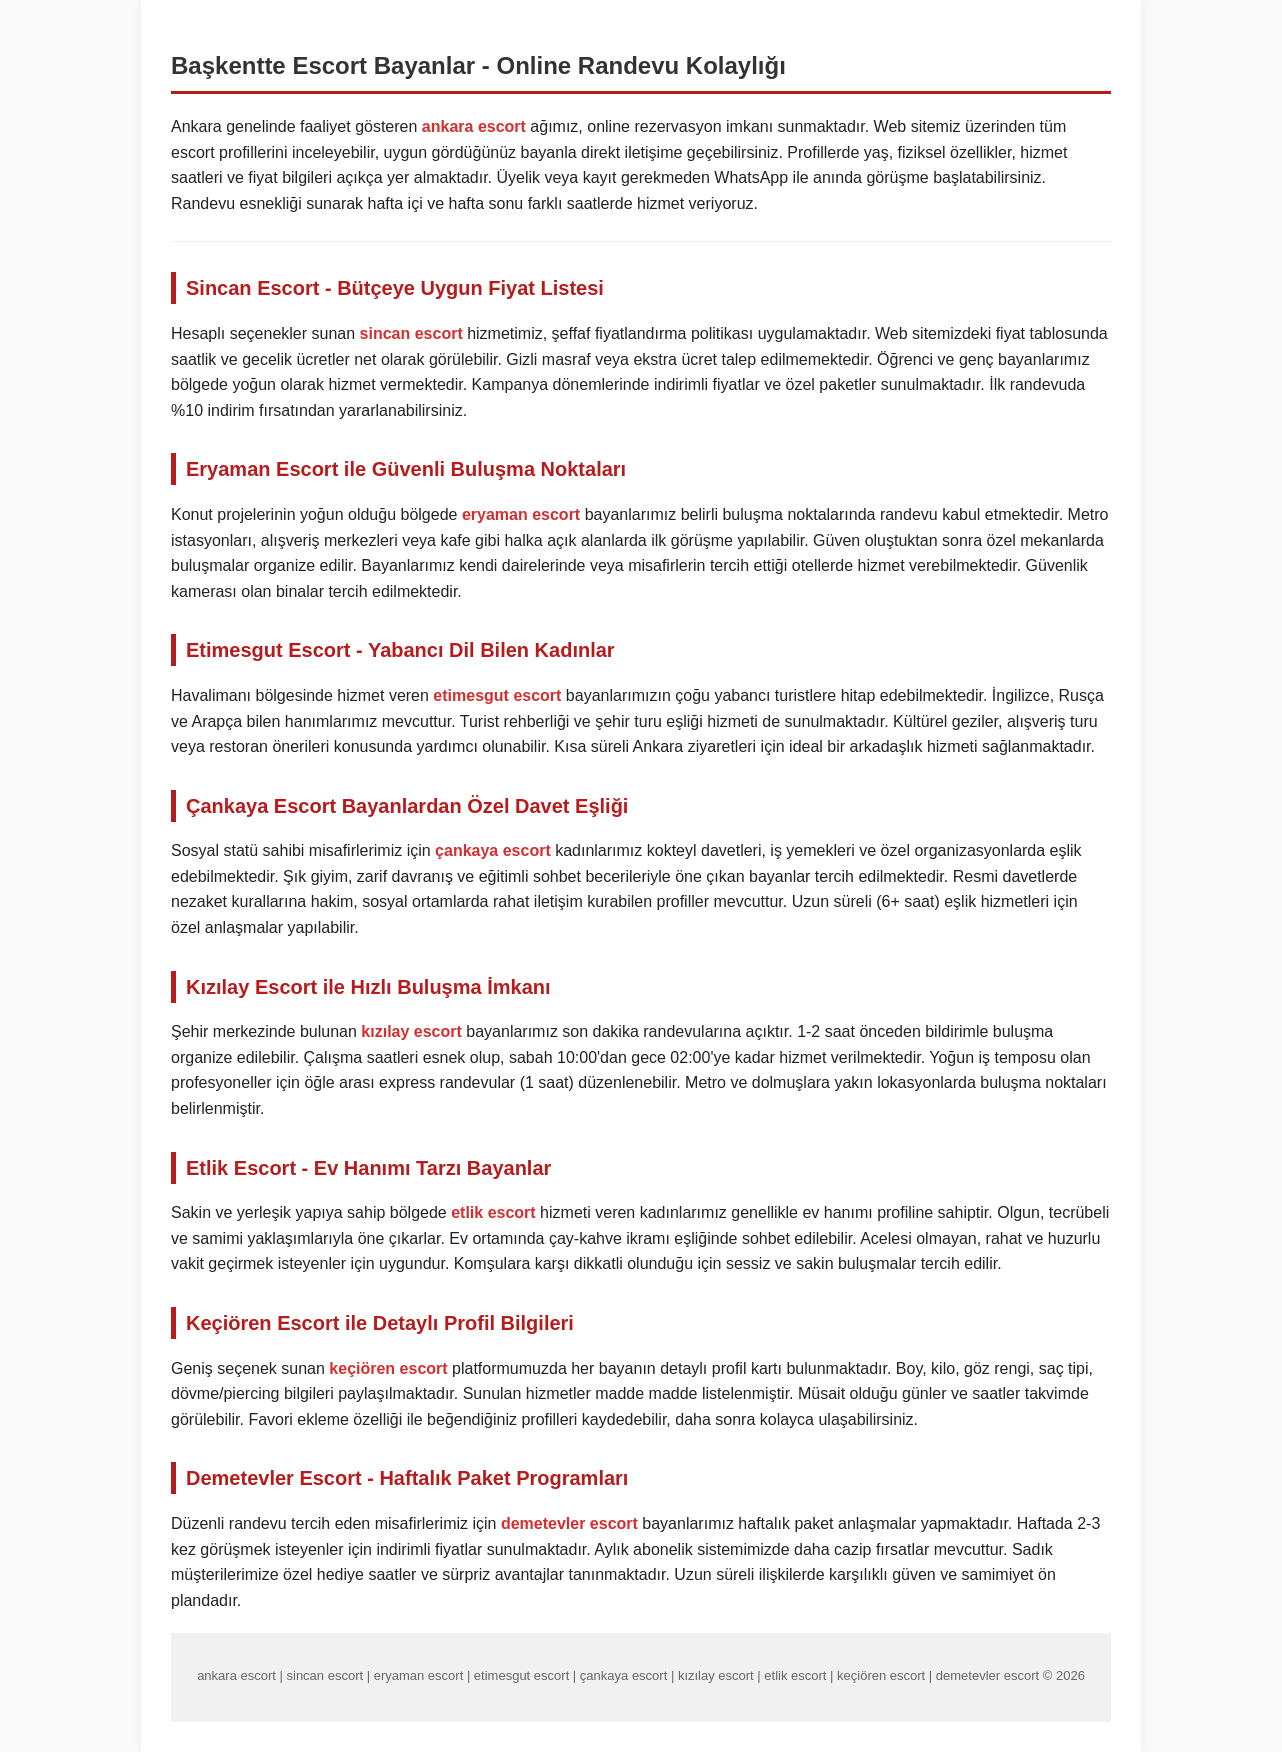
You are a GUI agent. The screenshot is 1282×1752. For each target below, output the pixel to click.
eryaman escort (521, 514)
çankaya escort (493, 850)
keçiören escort (388, 1368)
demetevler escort (569, 1523)
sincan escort (411, 333)
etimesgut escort (497, 695)
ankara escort (474, 126)
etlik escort (493, 1212)
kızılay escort (411, 1031)
